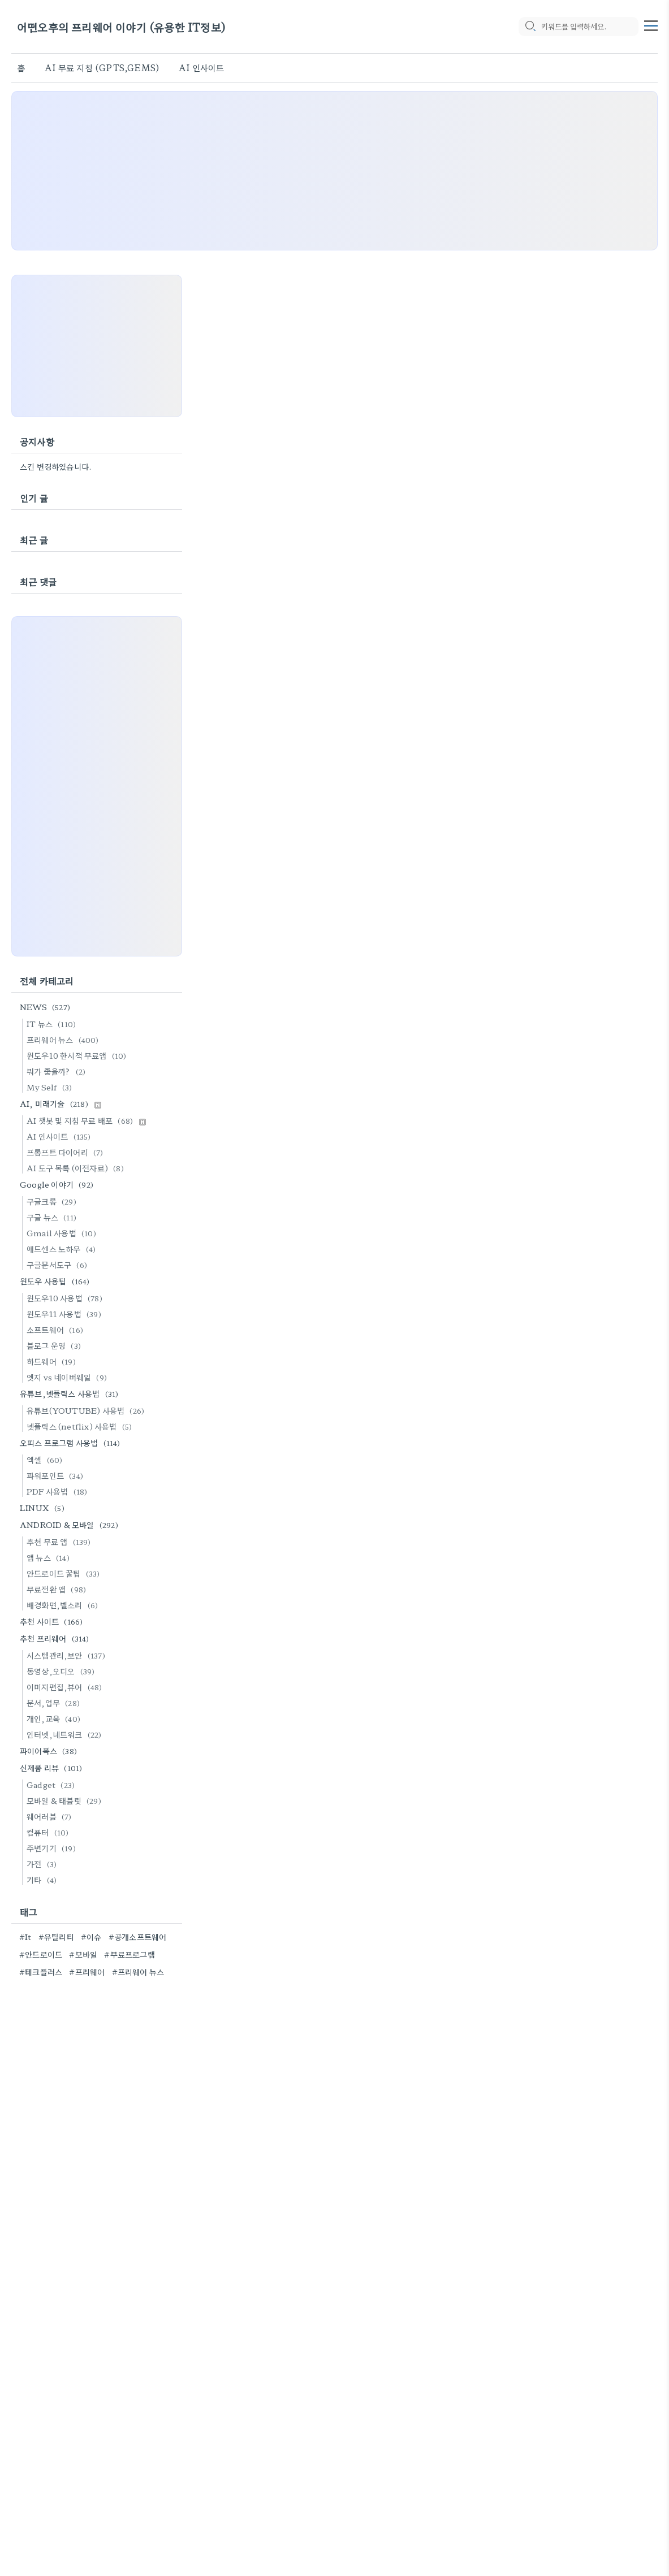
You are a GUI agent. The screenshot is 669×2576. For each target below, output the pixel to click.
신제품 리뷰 (52, 1767)
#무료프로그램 (129, 1954)
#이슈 (91, 1936)
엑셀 (46, 1459)
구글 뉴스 (53, 1217)
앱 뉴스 (50, 1557)
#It (25, 1936)
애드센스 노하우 (63, 1248)
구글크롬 (53, 1201)
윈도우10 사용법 (66, 1298)
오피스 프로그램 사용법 (72, 1442)
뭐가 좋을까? (58, 1071)
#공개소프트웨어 (138, 1936)
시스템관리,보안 (68, 1655)
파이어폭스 (50, 1750)
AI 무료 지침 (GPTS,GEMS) (102, 67)
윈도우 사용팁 (56, 1281)
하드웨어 (53, 1361)
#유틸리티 (56, 1936)
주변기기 (53, 1848)
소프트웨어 (57, 1329)
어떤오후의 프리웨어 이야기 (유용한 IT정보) (121, 26)
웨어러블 (51, 1816)
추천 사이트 (53, 1621)
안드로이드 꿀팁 (65, 1573)
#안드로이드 (40, 1954)
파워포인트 (57, 1475)
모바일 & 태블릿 (66, 1800)
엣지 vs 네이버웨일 (68, 1377)
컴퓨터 (49, 1832)
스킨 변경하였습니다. (56, 466)
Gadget (52, 1784)
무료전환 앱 (58, 1589)
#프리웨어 (87, 1971)
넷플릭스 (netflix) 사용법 (81, 1426)
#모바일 (83, 1954)
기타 (43, 1879)
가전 (43, 1863)
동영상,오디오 (62, 1671)
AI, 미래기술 (60, 1103)
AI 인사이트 (201, 67)
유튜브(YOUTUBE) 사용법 (87, 1410)
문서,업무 (55, 1702)
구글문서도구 (58, 1264)
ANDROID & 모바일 (71, 1524)
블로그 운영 (55, 1345)
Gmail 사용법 (63, 1233)
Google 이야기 (58, 1184)
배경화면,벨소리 (64, 1604)
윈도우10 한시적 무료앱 (78, 1055)
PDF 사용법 (58, 1491)
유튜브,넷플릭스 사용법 (71, 1393)
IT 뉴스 (53, 1023)
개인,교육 (55, 1718)
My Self (51, 1087)
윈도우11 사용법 (66, 1313)
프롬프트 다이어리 (67, 1152)
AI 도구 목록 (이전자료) (77, 1168)
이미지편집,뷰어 (66, 1686)
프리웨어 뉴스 (64, 1039)
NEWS (47, 1006)
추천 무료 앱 (60, 1541)
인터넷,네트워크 (66, 1734)
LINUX (44, 1507)
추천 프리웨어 (56, 1638)
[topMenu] (651, 24)
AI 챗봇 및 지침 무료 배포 (86, 1120)
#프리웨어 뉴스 (138, 1971)
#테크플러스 (40, 1971)
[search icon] (530, 26)
